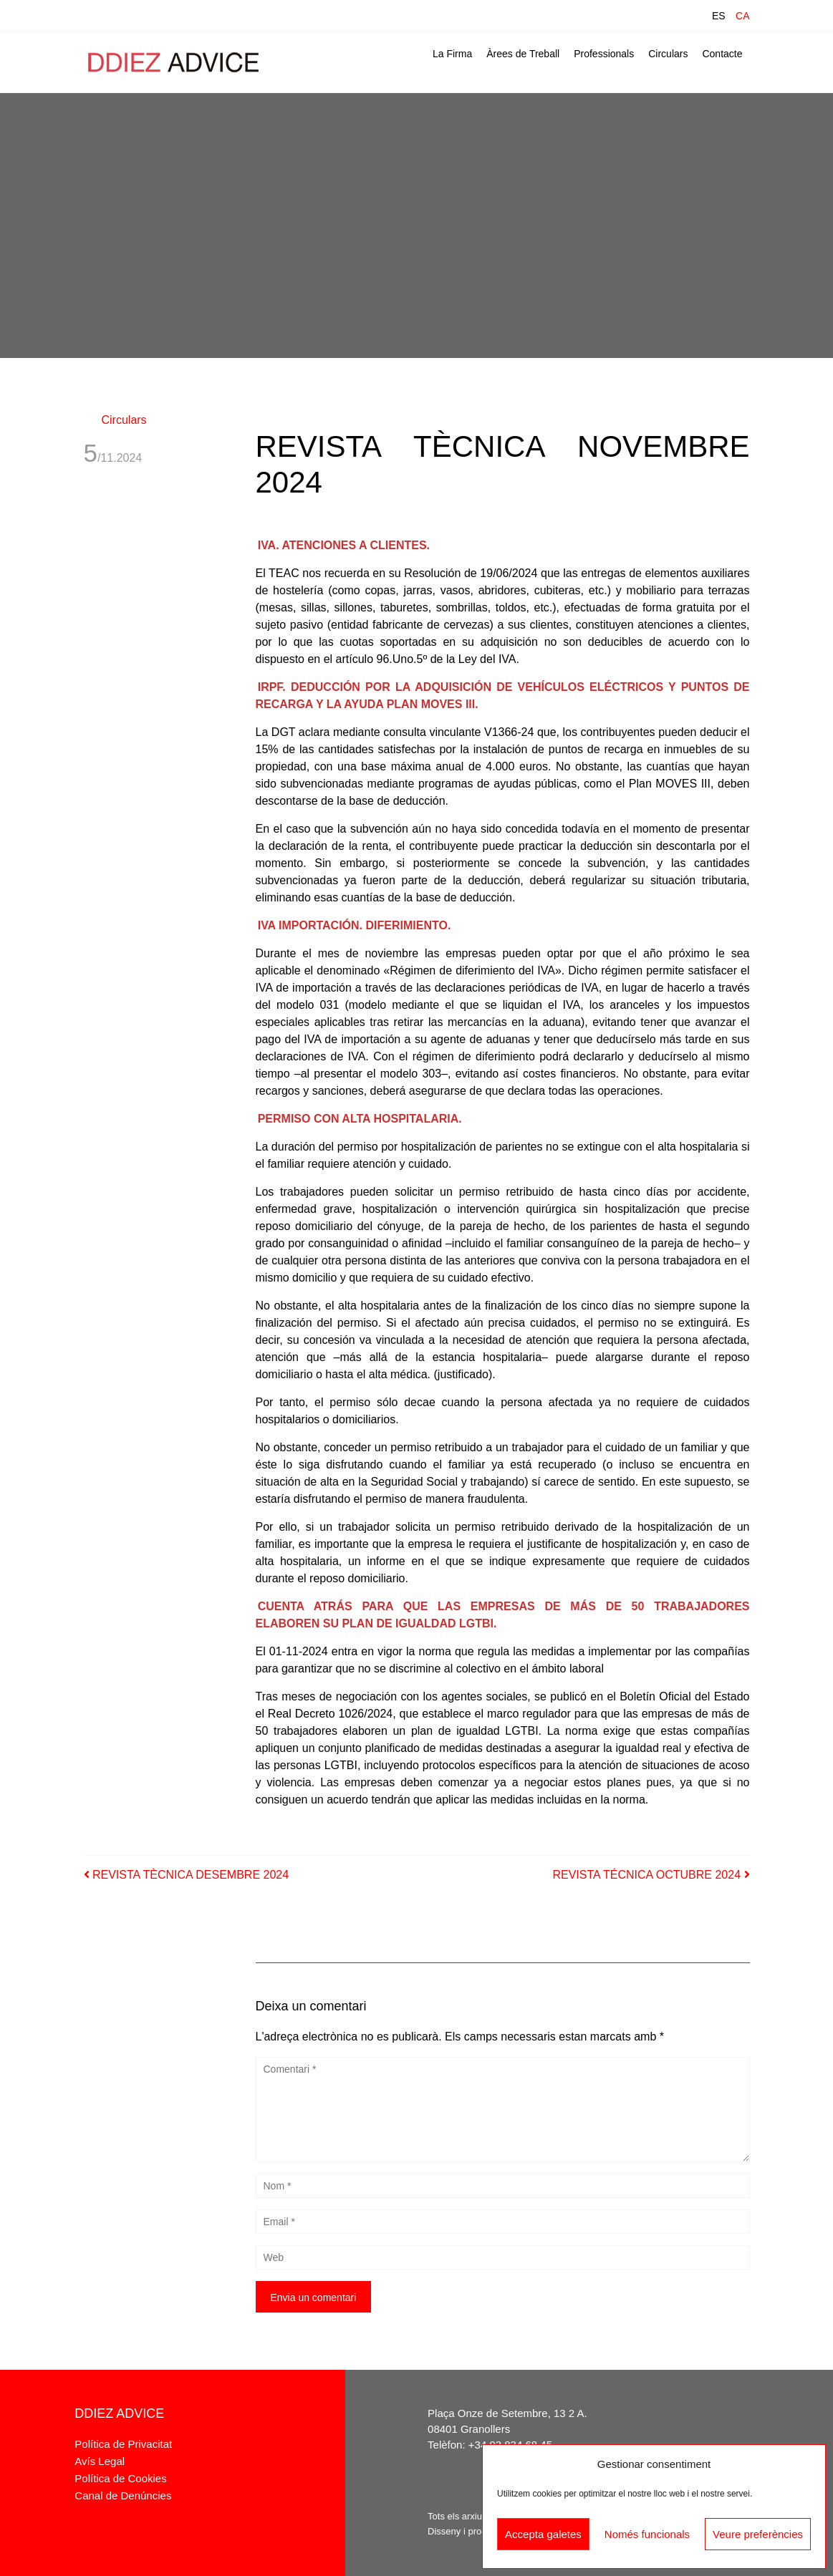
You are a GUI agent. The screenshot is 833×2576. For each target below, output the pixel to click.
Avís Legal (99, 2461)
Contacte (722, 53)
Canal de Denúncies (122, 2495)
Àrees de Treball (522, 53)
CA (742, 15)
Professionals (604, 53)
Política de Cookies (120, 2478)
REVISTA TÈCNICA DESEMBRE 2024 (186, 1875)
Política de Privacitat (123, 2444)
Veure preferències (758, 2534)
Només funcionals (647, 2534)
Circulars (668, 53)
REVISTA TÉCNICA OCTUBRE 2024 (650, 1875)
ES (719, 15)
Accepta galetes (543, 2534)
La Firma (452, 53)
